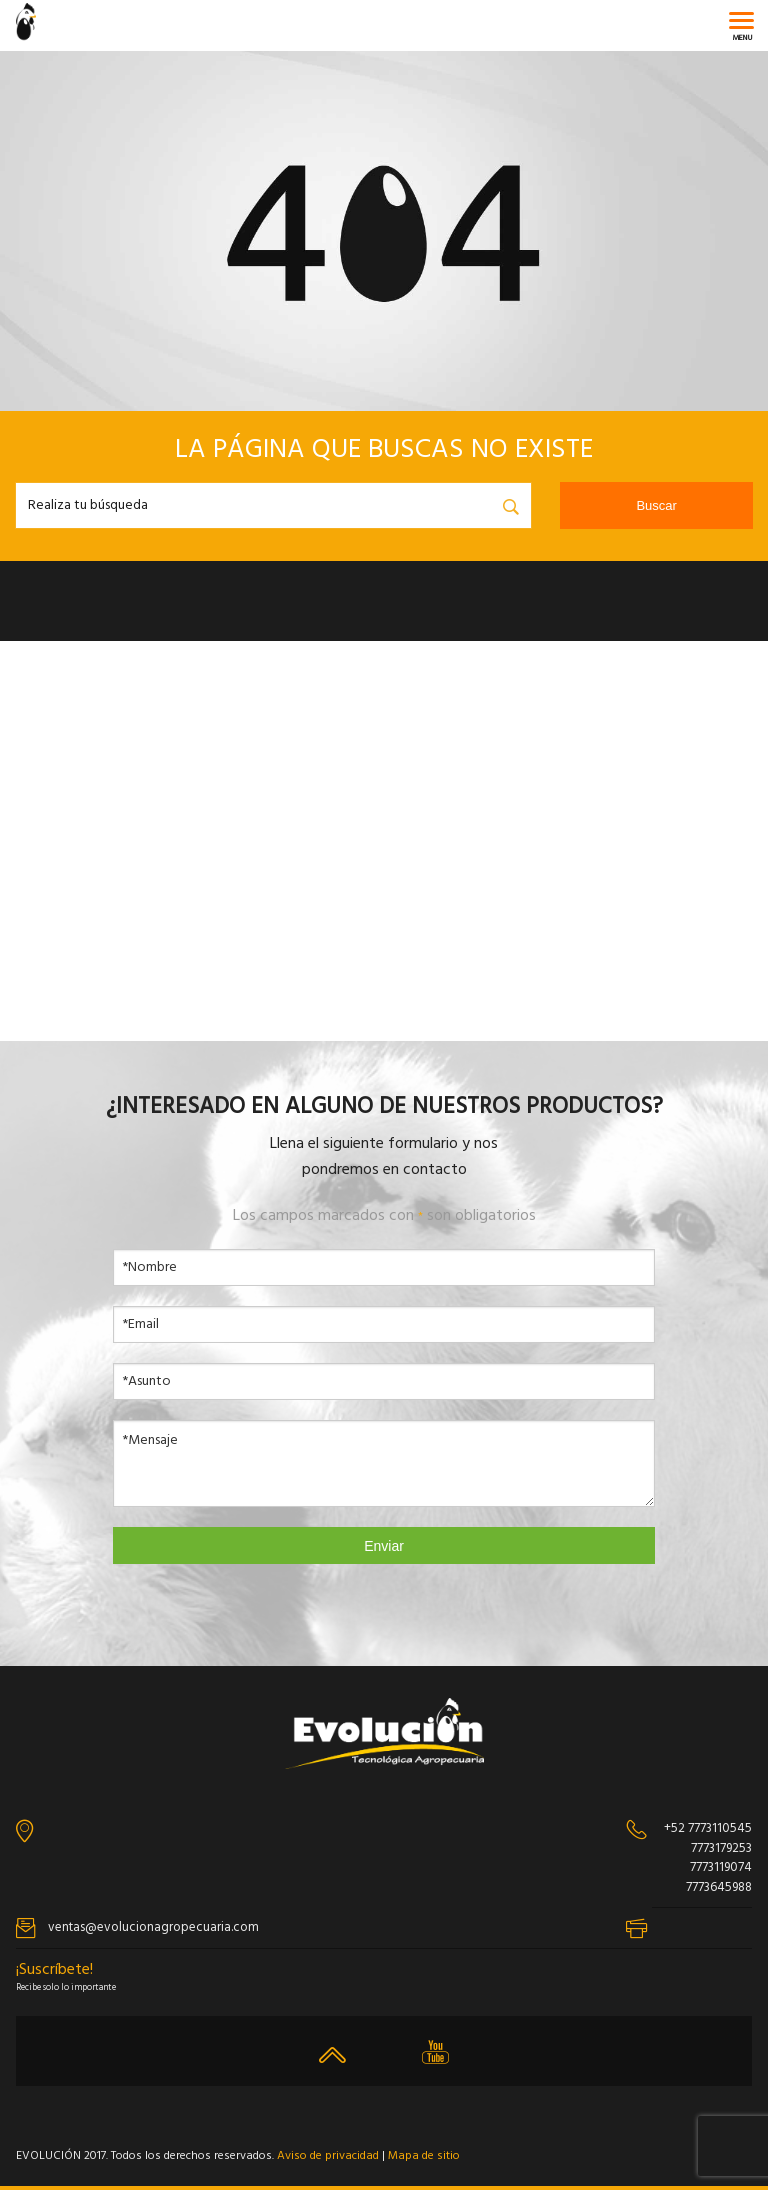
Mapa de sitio (424, 2156)
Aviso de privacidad (328, 2156)
